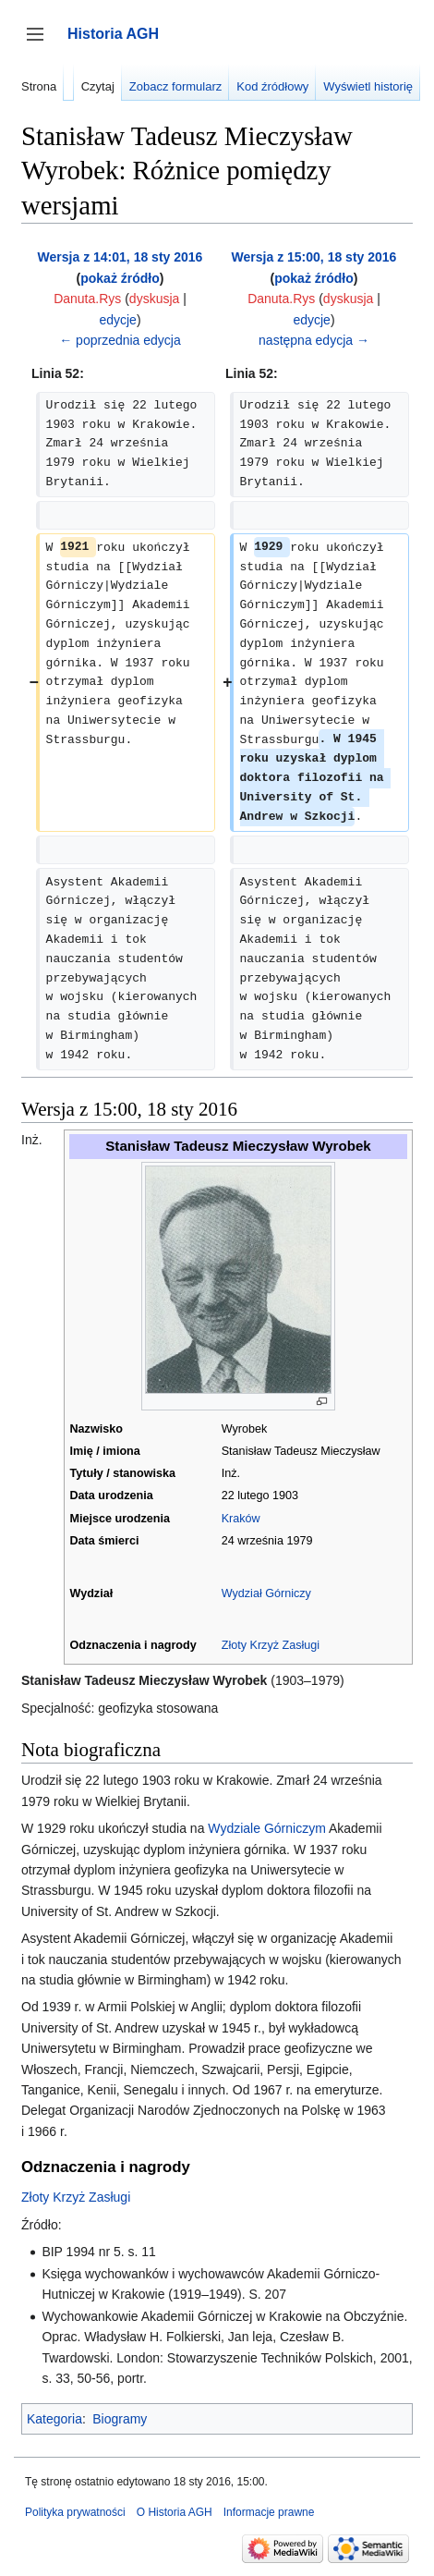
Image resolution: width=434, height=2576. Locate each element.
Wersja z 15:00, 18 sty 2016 (314, 257)
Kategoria (54, 2418)
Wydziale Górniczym (266, 1828)
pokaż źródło (120, 278)
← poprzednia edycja (120, 340)
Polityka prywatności (75, 2512)
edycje (117, 319)
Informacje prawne (269, 2512)
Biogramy (119, 2418)
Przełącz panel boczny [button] (41, 43)
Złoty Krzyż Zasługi (270, 1645)
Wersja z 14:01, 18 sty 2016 (120, 257)
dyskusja (154, 298)
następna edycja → (314, 340)
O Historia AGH (174, 2512)
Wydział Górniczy (266, 1593)
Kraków (241, 1518)
